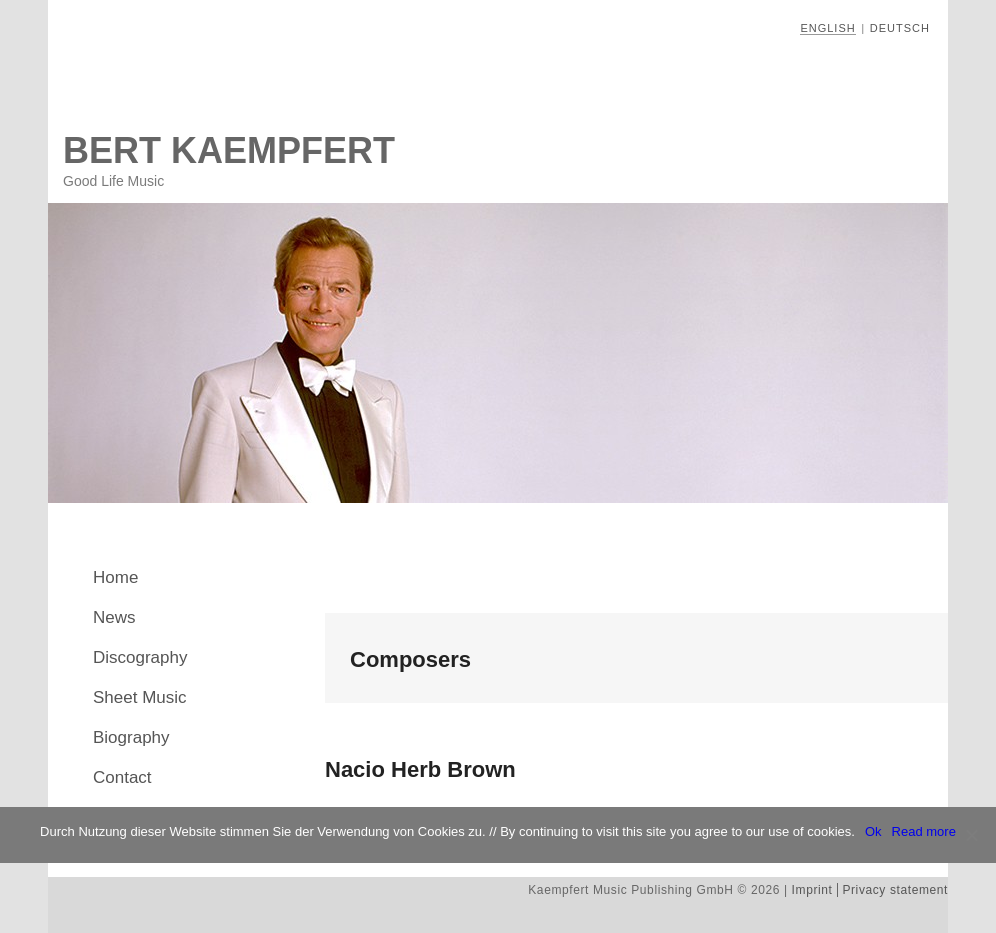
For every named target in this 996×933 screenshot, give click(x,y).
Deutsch (900, 28)
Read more (924, 831)
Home (115, 577)
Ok (873, 831)
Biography (131, 737)
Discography (140, 657)
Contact (122, 777)
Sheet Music (140, 697)
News (114, 617)
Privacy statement (895, 890)
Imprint (812, 890)
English (827, 28)
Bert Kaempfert (229, 150)
